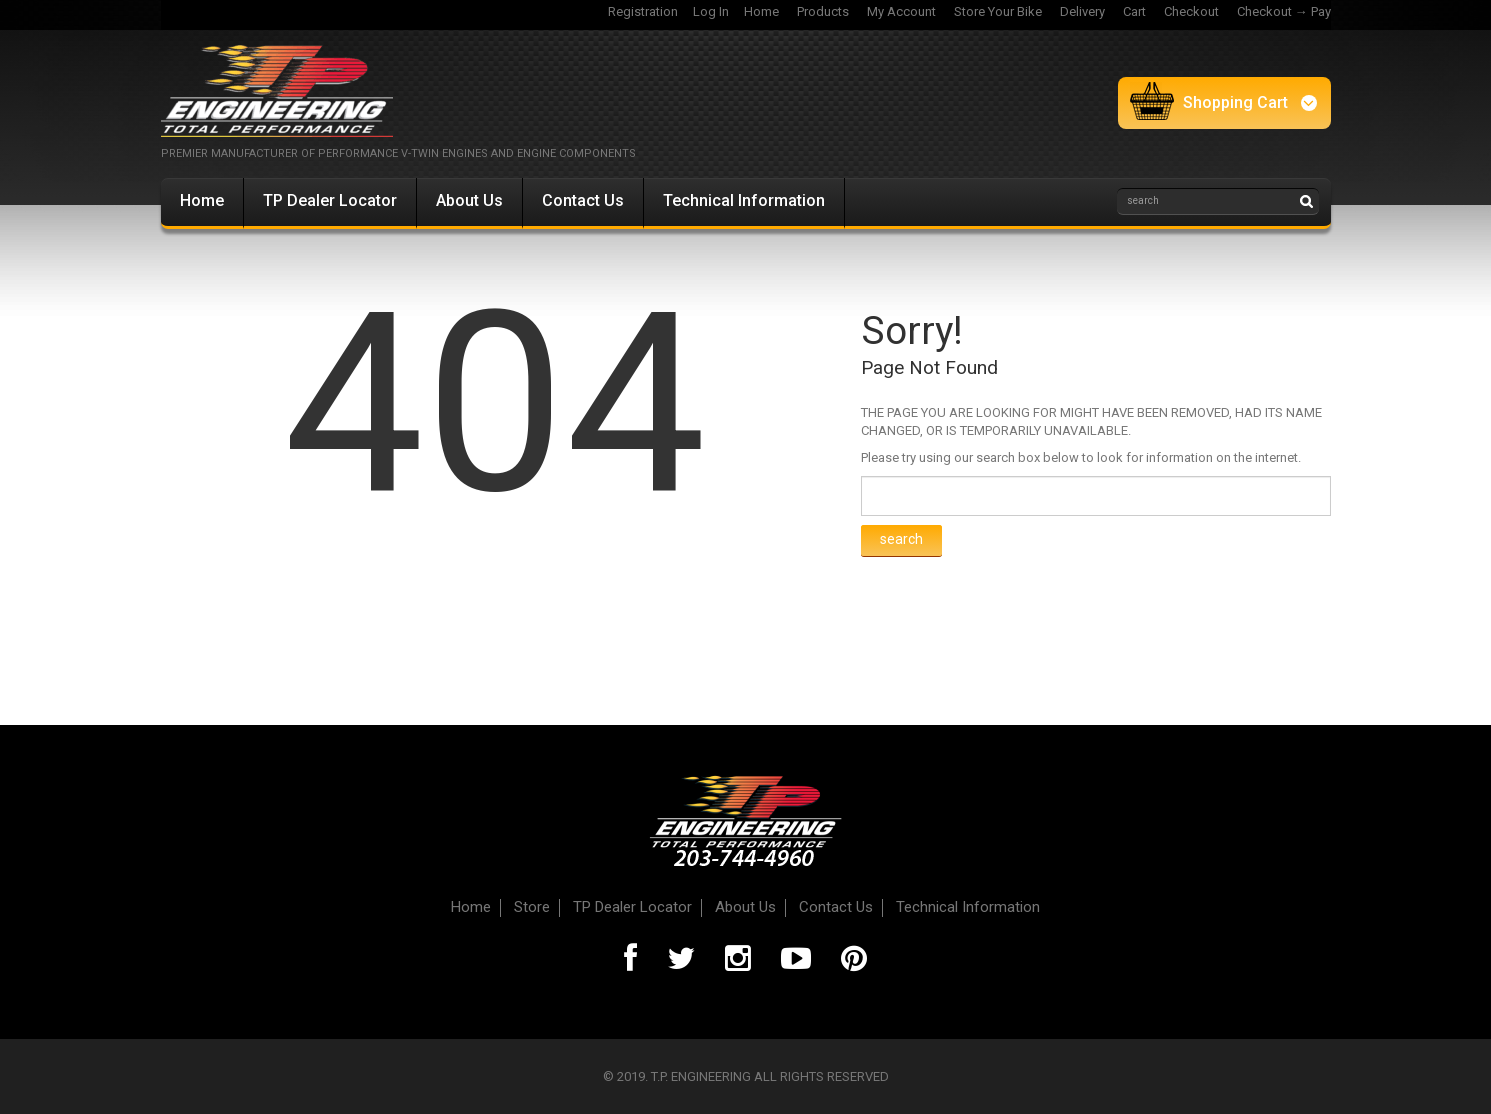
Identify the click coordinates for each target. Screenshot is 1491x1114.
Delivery (1082, 11)
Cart (1134, 11)
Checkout (1191, 11)
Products (823, 11)
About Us (469, 200)
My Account (901, 11)
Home (761, 11)
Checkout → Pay (1284, 11)
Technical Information (744, 200)
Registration (643, 11)
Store (532, 907)
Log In (711, 11)
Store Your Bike (998, 11)
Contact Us (583, 200)
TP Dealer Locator (330, 200)
